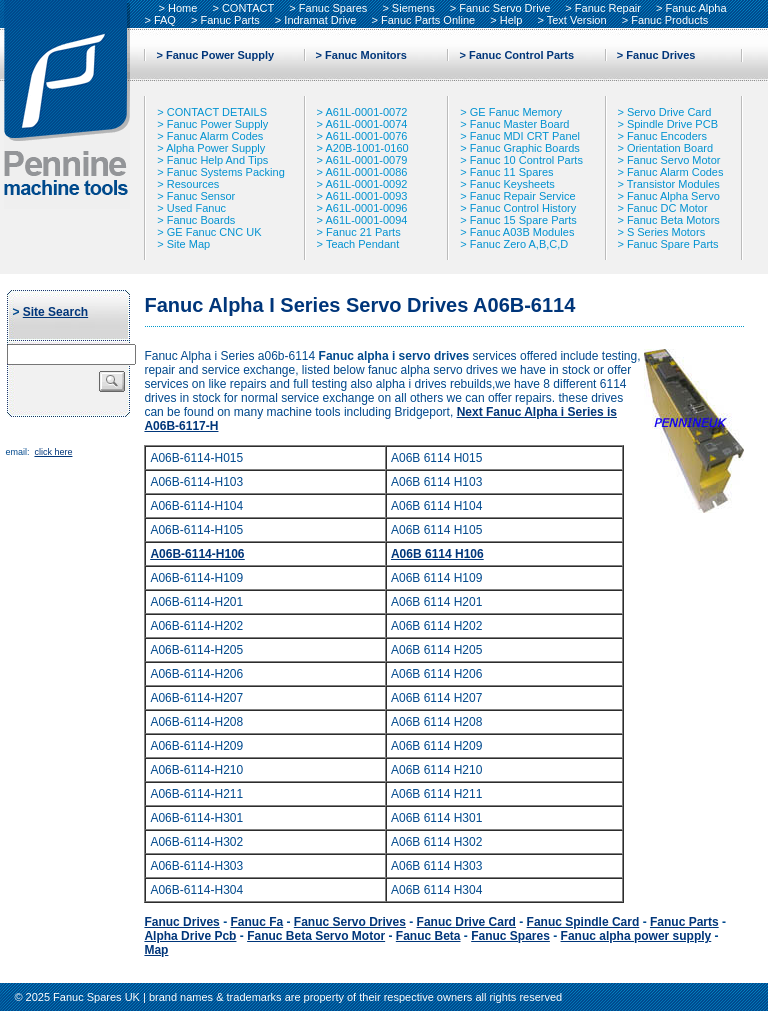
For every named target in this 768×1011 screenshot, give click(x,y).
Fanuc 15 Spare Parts (523, 220)
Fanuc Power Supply (220, 55)
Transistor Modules (673, 184)
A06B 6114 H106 (437, 554)
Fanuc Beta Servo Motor (316, 936)
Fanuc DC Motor (667, 208)
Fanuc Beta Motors (673, 220)
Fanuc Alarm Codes (215, 136)
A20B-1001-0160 (366, 148)
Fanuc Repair (608, 8)
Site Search (55, 312)
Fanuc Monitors (366, 55)
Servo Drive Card (669, 112)
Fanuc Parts (229, 20)
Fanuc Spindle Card (583, 922)
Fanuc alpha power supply (636, 936)
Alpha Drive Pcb (190, 936)
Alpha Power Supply (215, 148)
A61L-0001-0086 (366, 172)
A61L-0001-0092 (366, 184)
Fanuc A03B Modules (522, 232)
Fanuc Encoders (667, 136)
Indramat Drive (320, 20)
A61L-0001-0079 (366, 160)
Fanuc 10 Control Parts (526, 160)
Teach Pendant (362, 244)
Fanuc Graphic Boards (525, 148)
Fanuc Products (669, 20)
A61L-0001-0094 (366, 220)
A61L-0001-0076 (366, 136)
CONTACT (248, 8)
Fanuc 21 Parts (363, 232)
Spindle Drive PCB (672, 124)
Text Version (577, 20)
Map (156, 950)
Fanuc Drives (660, 55)
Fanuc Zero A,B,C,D (519, 244)
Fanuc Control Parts (521, 55)
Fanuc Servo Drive (504, 8)
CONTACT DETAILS (217, 112)
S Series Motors (666, 232)
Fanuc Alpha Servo (673, 196)
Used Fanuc (196, 208)
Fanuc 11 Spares (512, 172)
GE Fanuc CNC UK (214, 232)
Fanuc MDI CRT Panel (525, 136)
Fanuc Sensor (201, 196)
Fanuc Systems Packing (226, 172)
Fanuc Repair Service (523, 196)
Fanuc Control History (523, 208)
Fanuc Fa (256, 922)
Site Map (188, 244)
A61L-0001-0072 (366, 112)
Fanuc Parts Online (428, 20)
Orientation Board (670, 148)
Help (511, 20)
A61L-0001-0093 (366, 196)
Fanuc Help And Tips (218, 160)
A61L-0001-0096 (366, 208)
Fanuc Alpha (695, 8)
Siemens (413, 8)
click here (53, 452)
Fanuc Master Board (520, 124)
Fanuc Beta (428, 936)
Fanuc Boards (201, 220)
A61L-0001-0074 (366, 124)
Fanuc (466, 922)
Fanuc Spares (333, 8)
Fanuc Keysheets (512, 184)
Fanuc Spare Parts (673, 244)
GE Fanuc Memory (516, 112)
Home (182, 8)
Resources (193, 184)
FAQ (165, 20)
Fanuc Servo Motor (674, 160)
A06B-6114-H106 (197, 554)
